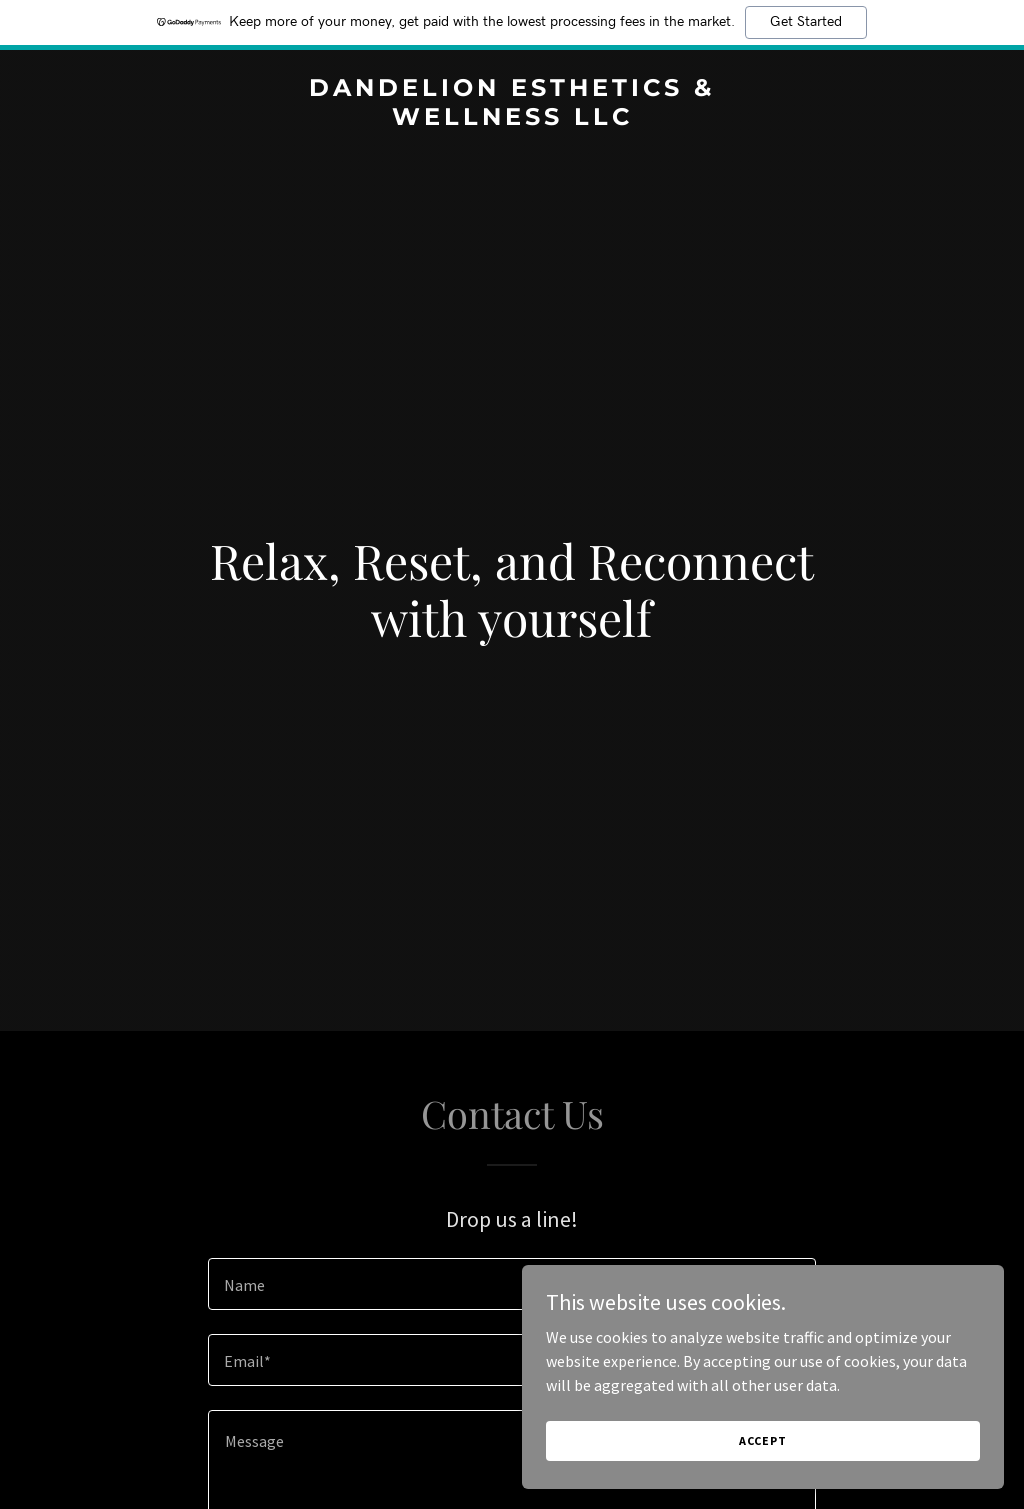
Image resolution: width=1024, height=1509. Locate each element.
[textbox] (512, 1284)
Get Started (806, 22)
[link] (512, 119)
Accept (800, 1437)
